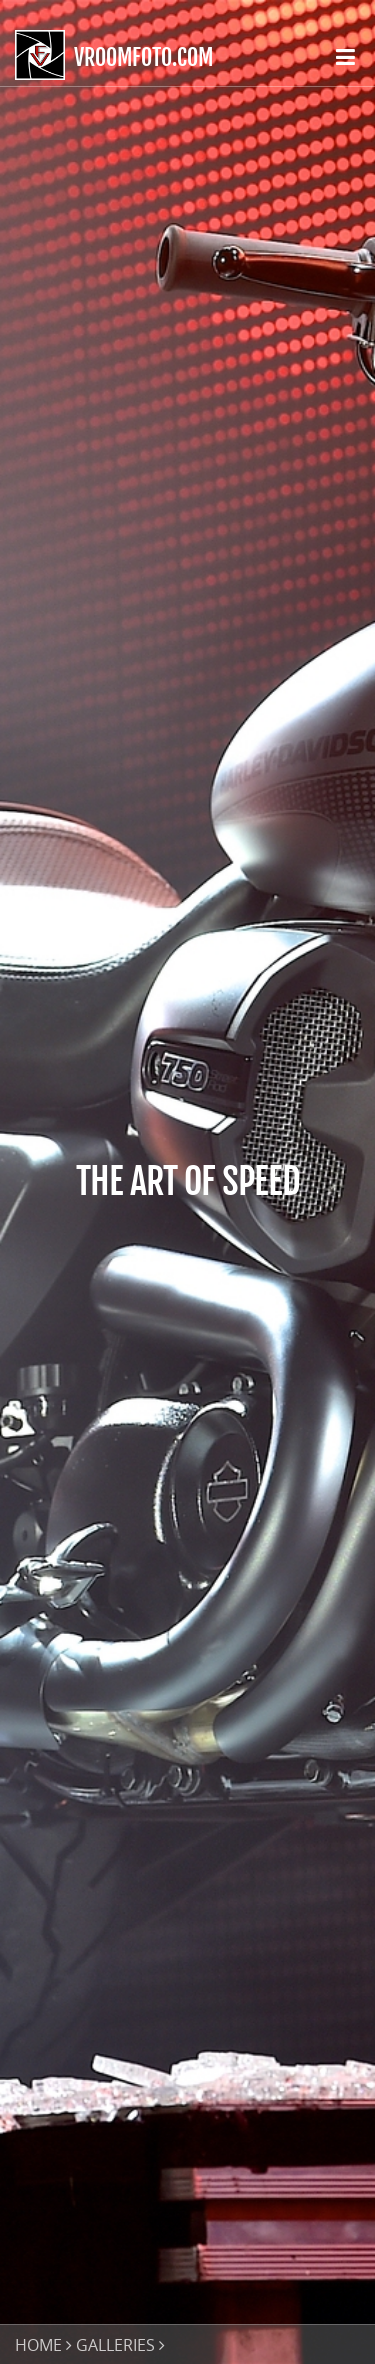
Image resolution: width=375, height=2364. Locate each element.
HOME (38, 2345)
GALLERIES (115, 2345)
